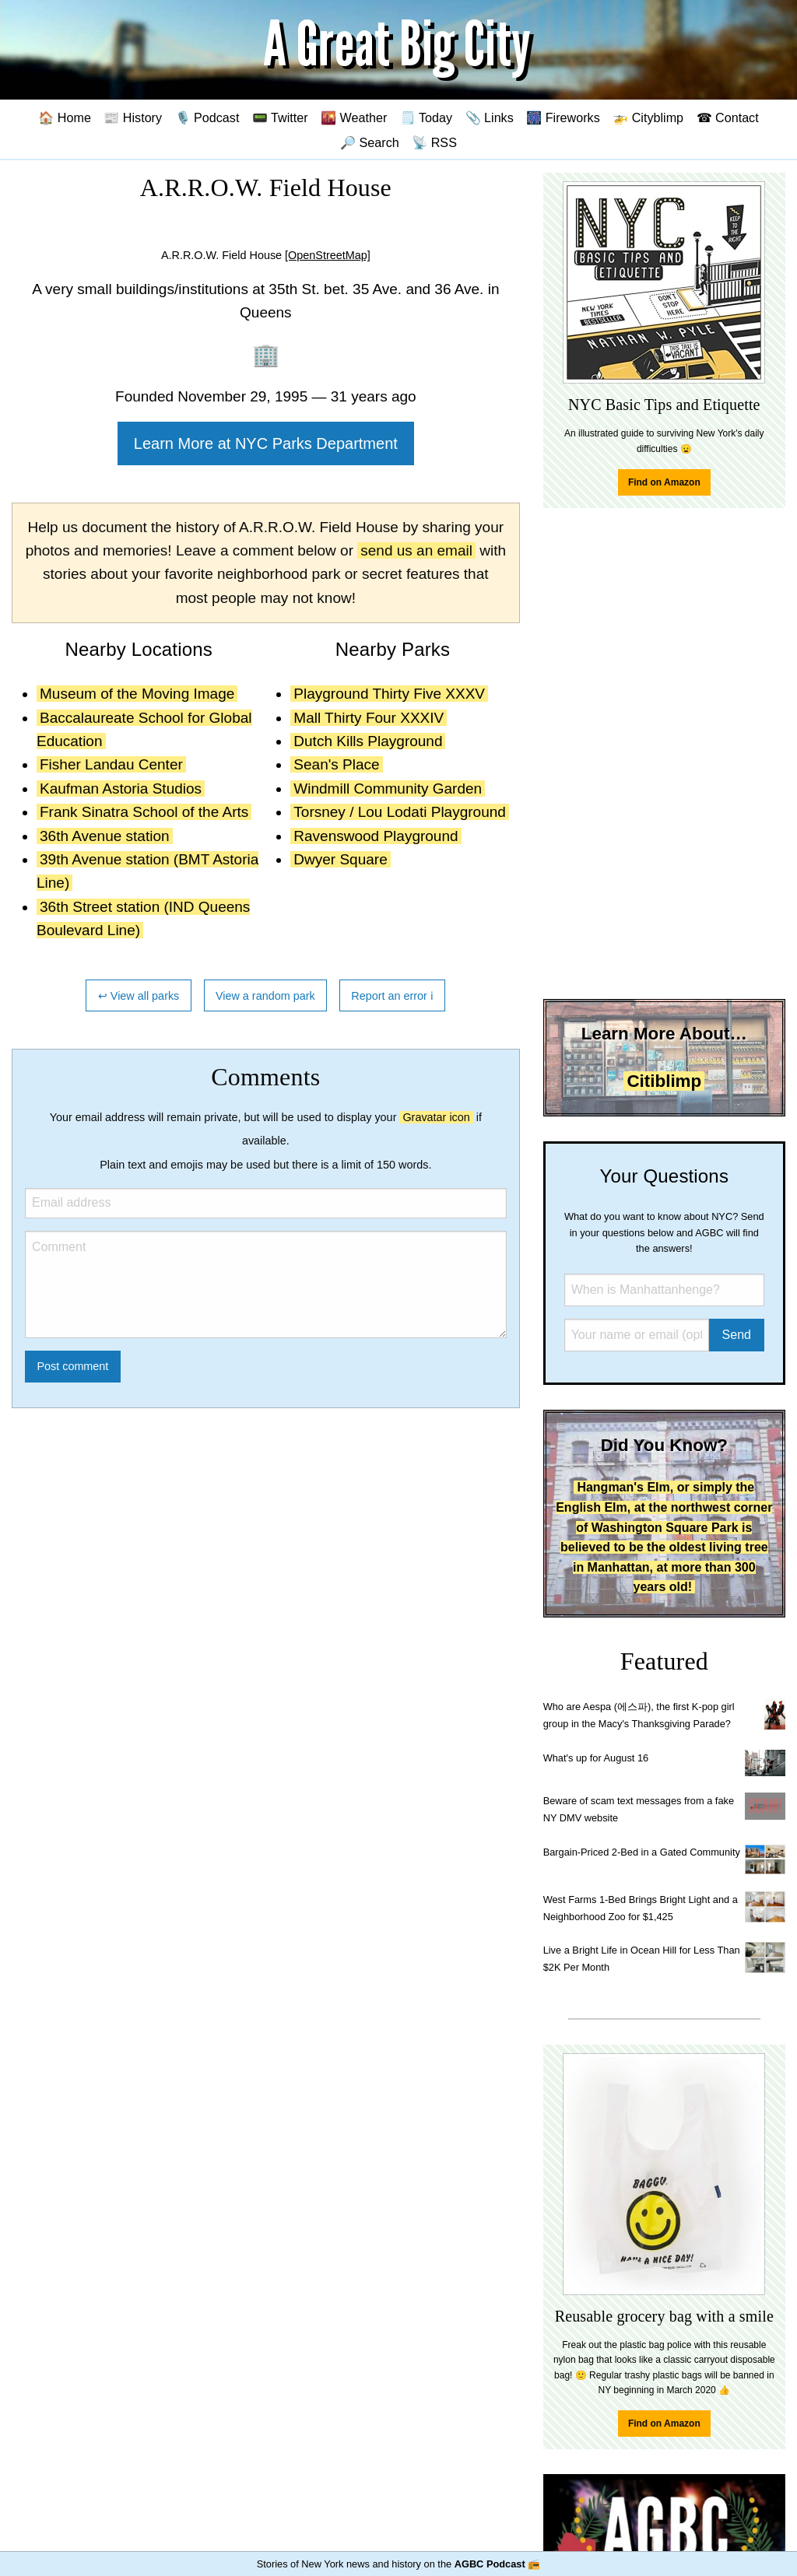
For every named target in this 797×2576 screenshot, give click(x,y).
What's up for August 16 (595, 1758)
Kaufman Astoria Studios (121, 788)
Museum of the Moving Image (137, 693)
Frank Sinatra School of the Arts (144, 812)
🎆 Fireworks (562, 117)
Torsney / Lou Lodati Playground (399, 812)
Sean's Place (336, 764)
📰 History (133, 117)
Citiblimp (664, 1081)
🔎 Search (369, 142)
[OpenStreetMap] (327, 255)
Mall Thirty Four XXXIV (368, 718)
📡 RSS (434, 142)
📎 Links (489, 117)
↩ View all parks (139, 996)
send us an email (416, 550)
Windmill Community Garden (387, 788)
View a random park (265, 996)
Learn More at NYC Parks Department (266, 443)
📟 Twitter (280, 117)
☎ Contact (728, 117)
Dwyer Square (340, 859)
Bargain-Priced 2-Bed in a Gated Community (641, 1852)
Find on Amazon (664, 482)
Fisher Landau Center (111, 764)
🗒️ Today (426, 117)
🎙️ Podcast (207, 117)
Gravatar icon (435, 1117)
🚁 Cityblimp (648, 117)
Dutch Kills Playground (367, 741)
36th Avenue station (105, 836)
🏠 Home (64, 117)
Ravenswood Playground (375, 836)
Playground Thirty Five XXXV (389, 693)
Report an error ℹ (392, 996)
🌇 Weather (354, 117)
